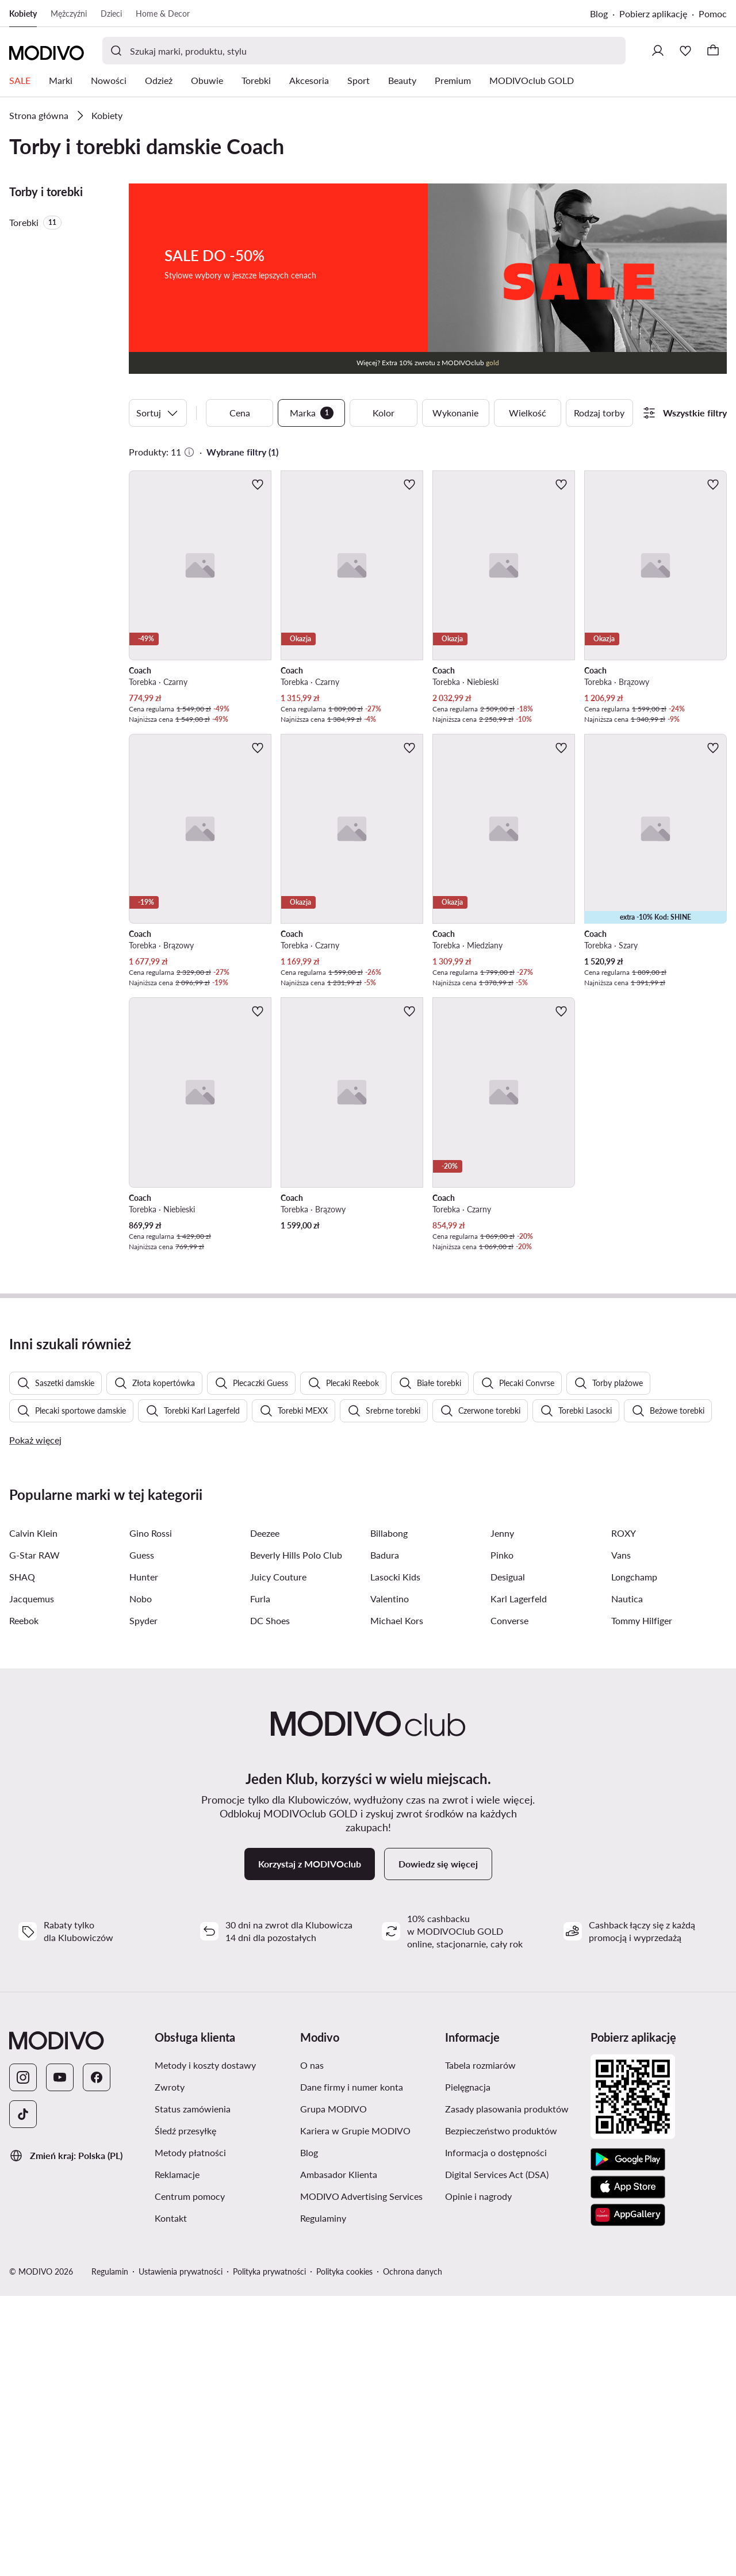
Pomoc (713, 13)
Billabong (389, 1813)
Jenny (502, 1813)
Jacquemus (31, 1878)
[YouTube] (60, 2357)
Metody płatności (190, 2432)
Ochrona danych (412, 2551)
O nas (312, 2345)
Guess (141, 1834)
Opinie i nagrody (478, 2476)
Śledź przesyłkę (185, 2410)
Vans (621, 1834)
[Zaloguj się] (658, 50)
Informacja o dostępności (496, 2432)
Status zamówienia (193, 2388)
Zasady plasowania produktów (507, 2388)
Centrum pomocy (190, 2476)
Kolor (383, 412)
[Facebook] (96, 2357)
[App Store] (628, 2467)
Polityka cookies (344, 2551)
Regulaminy (323, 2498)
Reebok (24, 1900)
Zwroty (170, 2366)
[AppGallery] (628, 2494)
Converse (509, 1900)
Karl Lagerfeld (518, 1878)
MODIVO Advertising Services (361, 2476)
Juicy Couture (278, 1856)
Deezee (264, 1813)
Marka (312, 413)
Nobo (140, 1878)
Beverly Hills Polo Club (296, 1834)
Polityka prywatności (269, 2551)
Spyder (143, 1900)
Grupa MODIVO (333, 2388)
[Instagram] (23, 2357)
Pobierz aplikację (653, 13)
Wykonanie (455, 412)
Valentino (389, 1878)
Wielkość (527, 412)
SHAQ (22, 1856)
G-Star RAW (34, 1834)
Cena (239, 412)
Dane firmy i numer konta (351, 2366)
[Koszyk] (713, 50)
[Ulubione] (685, 50)
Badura (384, 1834)
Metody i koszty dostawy (205, 2345)
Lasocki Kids (395, 1856)
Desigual (507, 1856)
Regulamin (109, 2551)
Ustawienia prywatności (181, 2551)
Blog (599, 13)
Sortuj (157, 413)
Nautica (627, 1878)
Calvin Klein (33, 1813)
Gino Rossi (150, 1813)
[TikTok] (23, 2394)
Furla (260, 1878)
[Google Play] (628, 2439)
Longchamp (634, 1856)
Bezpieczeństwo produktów (501, 2410)
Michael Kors (396, 1900)
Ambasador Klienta (338, 2454)
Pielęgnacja (467, 2366)
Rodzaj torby (599, 412)
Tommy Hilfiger (641, 1900)
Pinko (501, 1834)
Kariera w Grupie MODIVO (355, 2410)
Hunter (143, 1856)
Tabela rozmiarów (480, 2345)
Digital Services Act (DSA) (497, 2454)
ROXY (623, 1813)
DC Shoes (270, 1900)
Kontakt (171, 2498)
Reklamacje (177, 2454)
